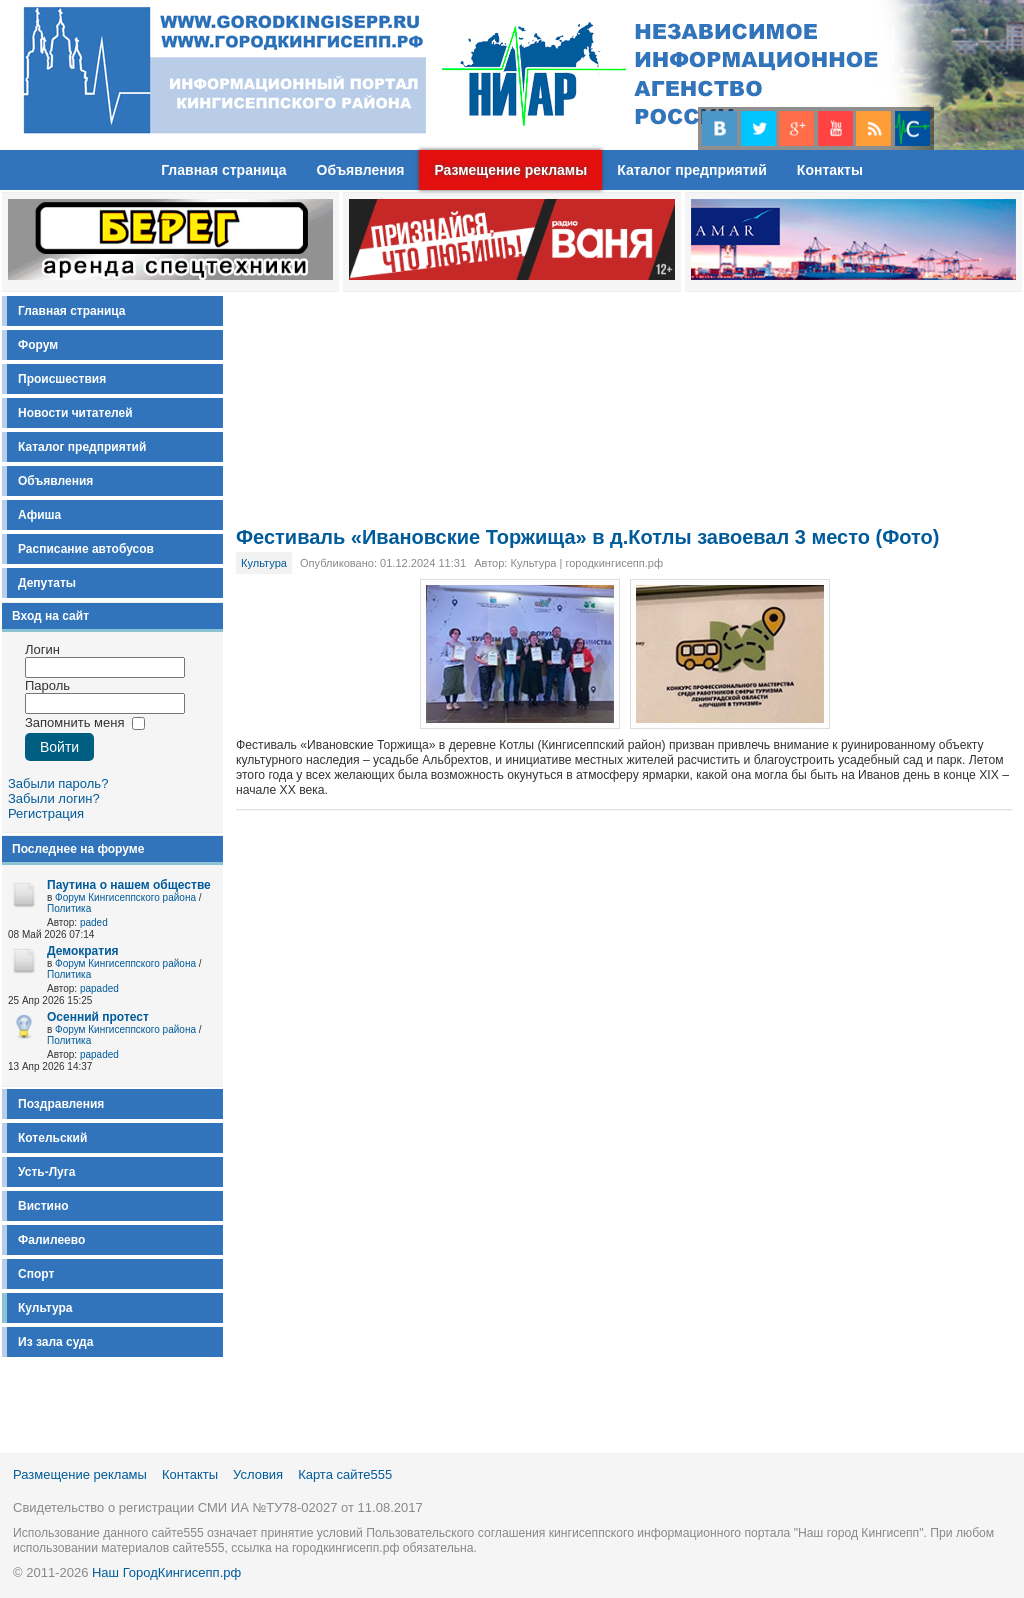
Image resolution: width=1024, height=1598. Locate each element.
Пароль (47, 685)
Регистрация (46, 813)
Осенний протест (98, 1017)
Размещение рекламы (80, 1474)
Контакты (190, 1474)
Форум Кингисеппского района (125, 897)
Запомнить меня (74, 722)
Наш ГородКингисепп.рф (166, 1572)
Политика (69, 908)
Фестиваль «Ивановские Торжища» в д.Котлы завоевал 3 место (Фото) (587, 537)
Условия (258, 1474)
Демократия (83, 951)
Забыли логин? (54, 798)
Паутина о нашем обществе (129, 885)
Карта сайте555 (345, 1474)
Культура (264, 563)
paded (94, 922)
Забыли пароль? (58, 783)
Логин (42, 649)
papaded (99, 988)
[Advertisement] (624, 394)
